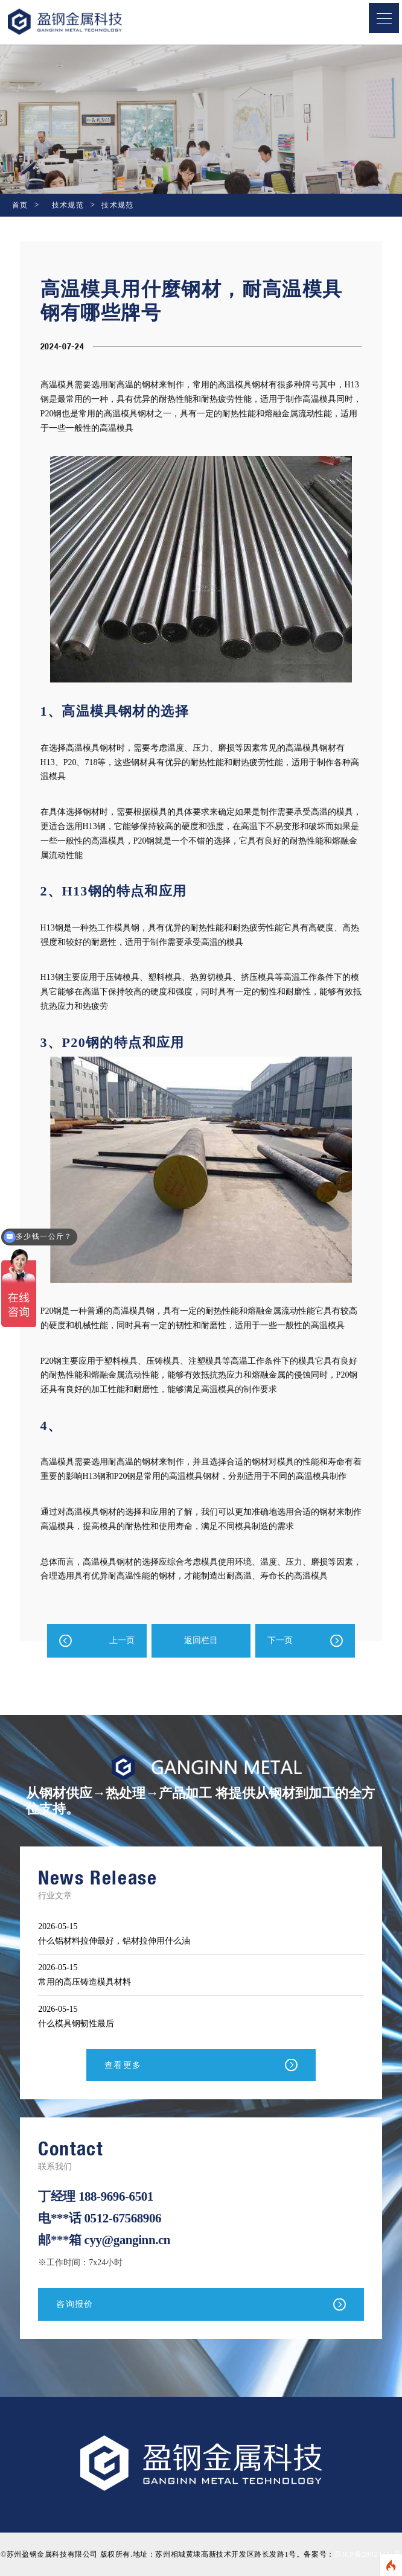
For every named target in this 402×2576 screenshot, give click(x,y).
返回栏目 (201, 1640)
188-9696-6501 (115, 2196)
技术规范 (68, 205)
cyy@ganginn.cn (128, 2240)
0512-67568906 (123, 2218)
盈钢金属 (84, 21)
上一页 (122, 1640)
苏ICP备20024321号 (367, 2554)
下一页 (280, 1640)
